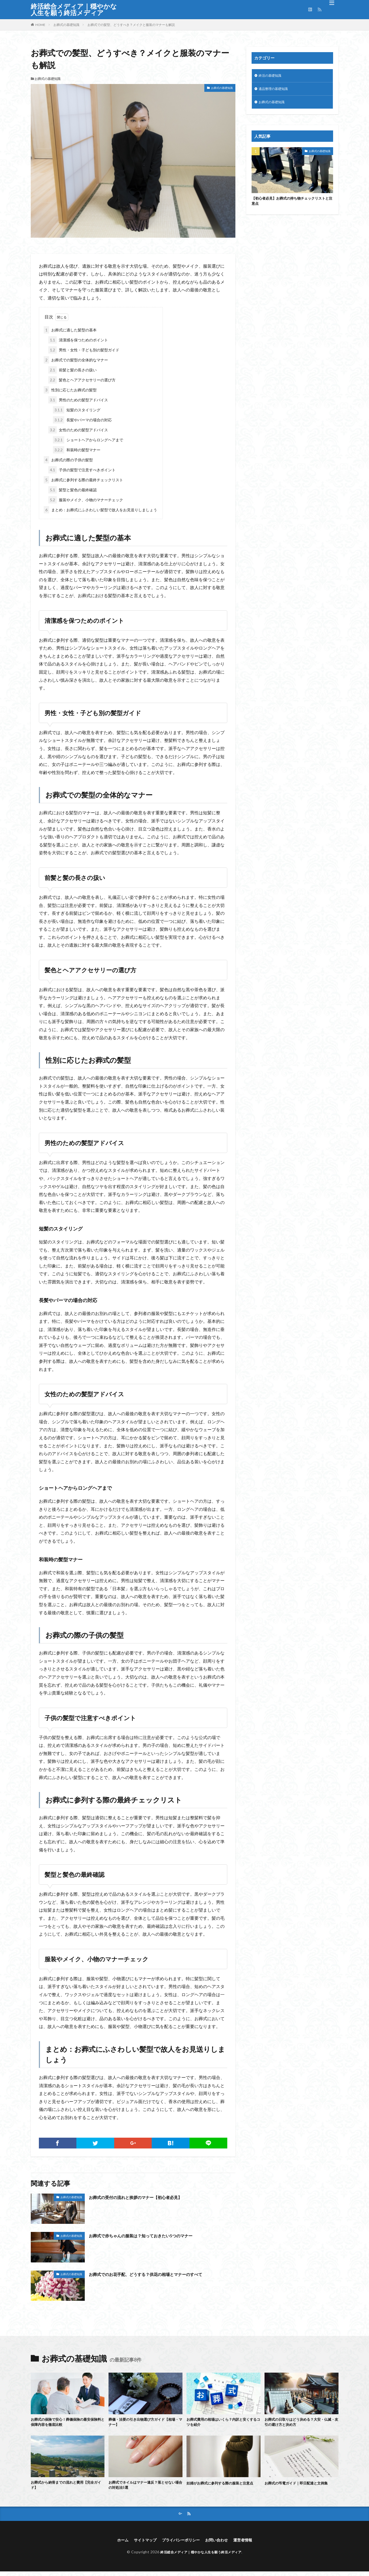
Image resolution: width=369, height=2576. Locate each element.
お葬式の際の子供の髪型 (68, 459)
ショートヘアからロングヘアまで (88, 439)
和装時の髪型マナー (76, 449)
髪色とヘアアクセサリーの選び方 (82, 380)
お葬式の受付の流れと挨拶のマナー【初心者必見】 (145, 2197)
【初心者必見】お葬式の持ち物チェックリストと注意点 (292, 204)
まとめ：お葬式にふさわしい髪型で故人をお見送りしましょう (100, 509)
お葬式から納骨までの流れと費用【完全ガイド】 (67, 2487)
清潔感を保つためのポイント (78, 340)
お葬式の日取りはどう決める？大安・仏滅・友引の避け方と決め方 (301, 2423)
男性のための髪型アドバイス (78, 399)
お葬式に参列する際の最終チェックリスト (83, 479)
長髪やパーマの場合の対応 (82, 419)
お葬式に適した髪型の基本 (70, 330)
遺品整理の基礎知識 (276, 90)
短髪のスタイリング (76, 409)
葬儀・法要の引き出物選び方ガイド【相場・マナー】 (145, 2423)
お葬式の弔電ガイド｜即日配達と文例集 (301, 2484)
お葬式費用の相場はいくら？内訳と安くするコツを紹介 (223, 2423)
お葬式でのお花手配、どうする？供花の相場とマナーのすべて (157, 2274)
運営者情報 (249, 2544)
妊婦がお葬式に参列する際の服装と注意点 (223, 2487)
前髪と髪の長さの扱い (72, 370)
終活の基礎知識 (272, 76)
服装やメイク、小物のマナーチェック (85, 499)
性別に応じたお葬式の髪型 (70, 390)
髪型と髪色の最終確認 (72, 489)
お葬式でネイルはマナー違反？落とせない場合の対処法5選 (145, 2487)
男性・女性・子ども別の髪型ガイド (83, 350)
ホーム (115, 2544)
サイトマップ (140, 2544)
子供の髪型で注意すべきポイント (82, 469)
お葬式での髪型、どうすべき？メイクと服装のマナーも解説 (131, 25)
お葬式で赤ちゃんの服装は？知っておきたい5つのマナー (151, 2235)
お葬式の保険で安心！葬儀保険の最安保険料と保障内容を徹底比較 (67, 2423)
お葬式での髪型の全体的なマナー (76, 360)
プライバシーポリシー (180, 2544)
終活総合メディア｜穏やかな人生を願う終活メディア (74, 9)
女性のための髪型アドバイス (78, 429)
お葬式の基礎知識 (66, 25)
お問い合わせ (220, 2544)
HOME (40, 25)
